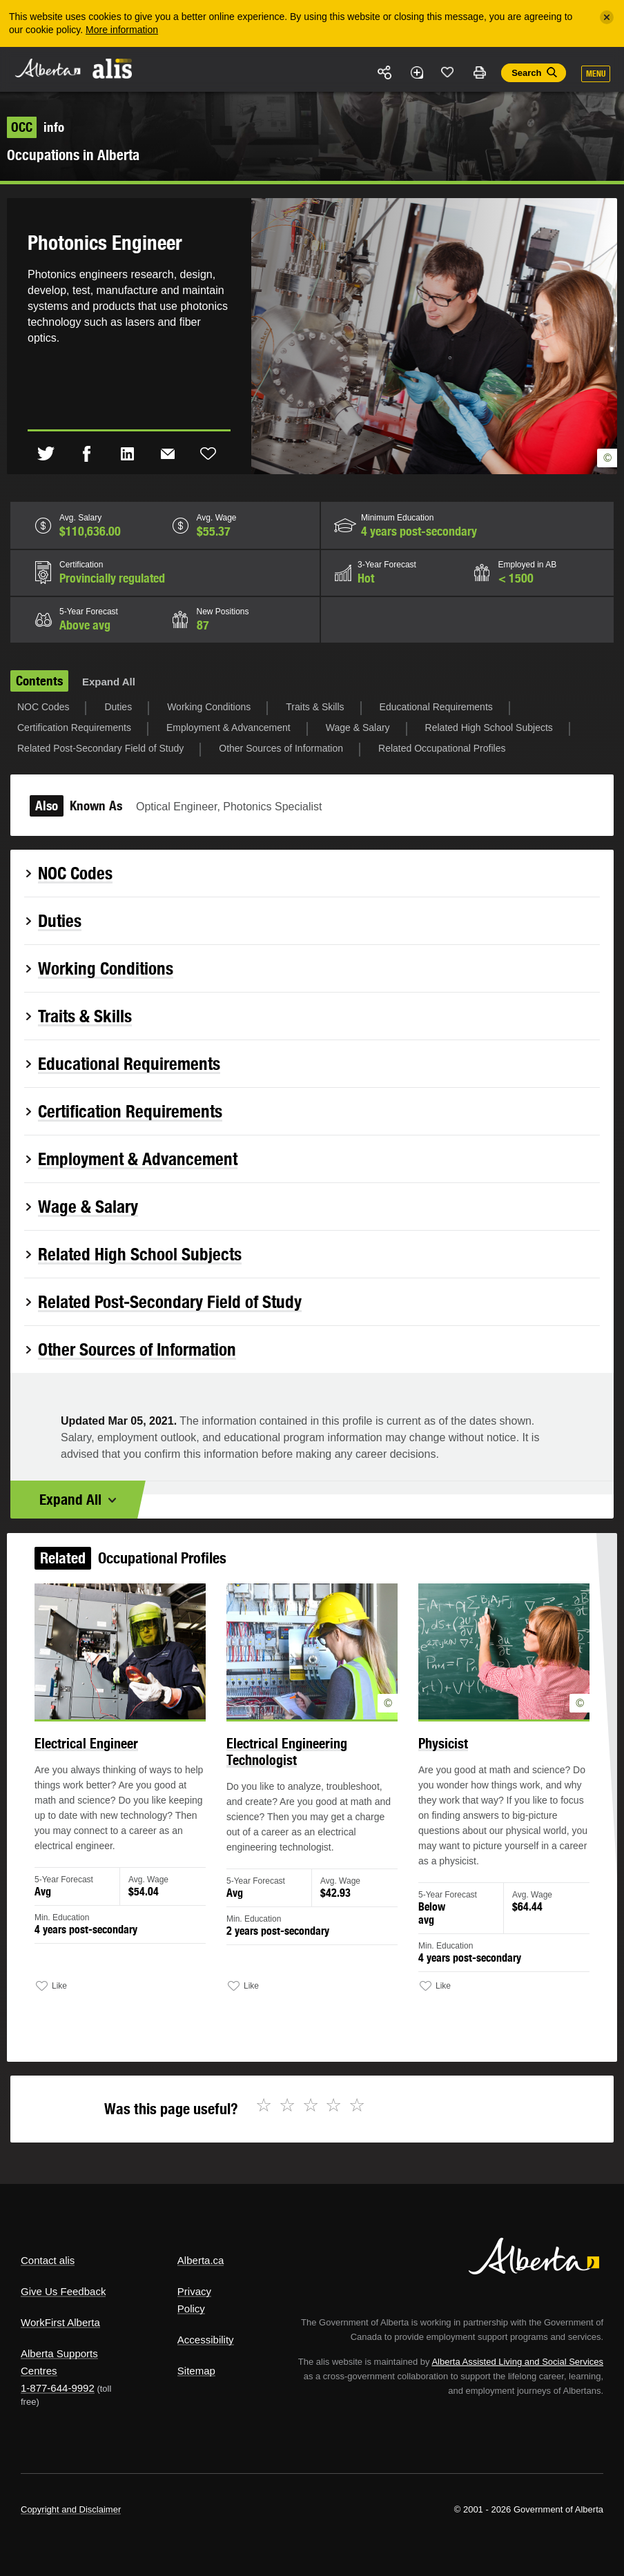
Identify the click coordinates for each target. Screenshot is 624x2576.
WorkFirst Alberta (60, 2322)
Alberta (47, 68)
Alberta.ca (200, 2260)
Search (526, 73)
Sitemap (196, 2371)
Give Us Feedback (63, 2291)
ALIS (112, 68)
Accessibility (205, 2339)
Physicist (430, 1762)
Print (479, 72)
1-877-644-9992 (58, 2388)
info (35, 127)
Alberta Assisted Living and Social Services (517, 2362)
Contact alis (48, 2260)
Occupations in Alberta (73, 155)
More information (122, 29)
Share (385, 72)
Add (416, 72)
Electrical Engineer (108, 1762)
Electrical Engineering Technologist (289, 1769)
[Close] (607, 17)
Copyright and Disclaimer (71, 2509)
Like (448, 72)
